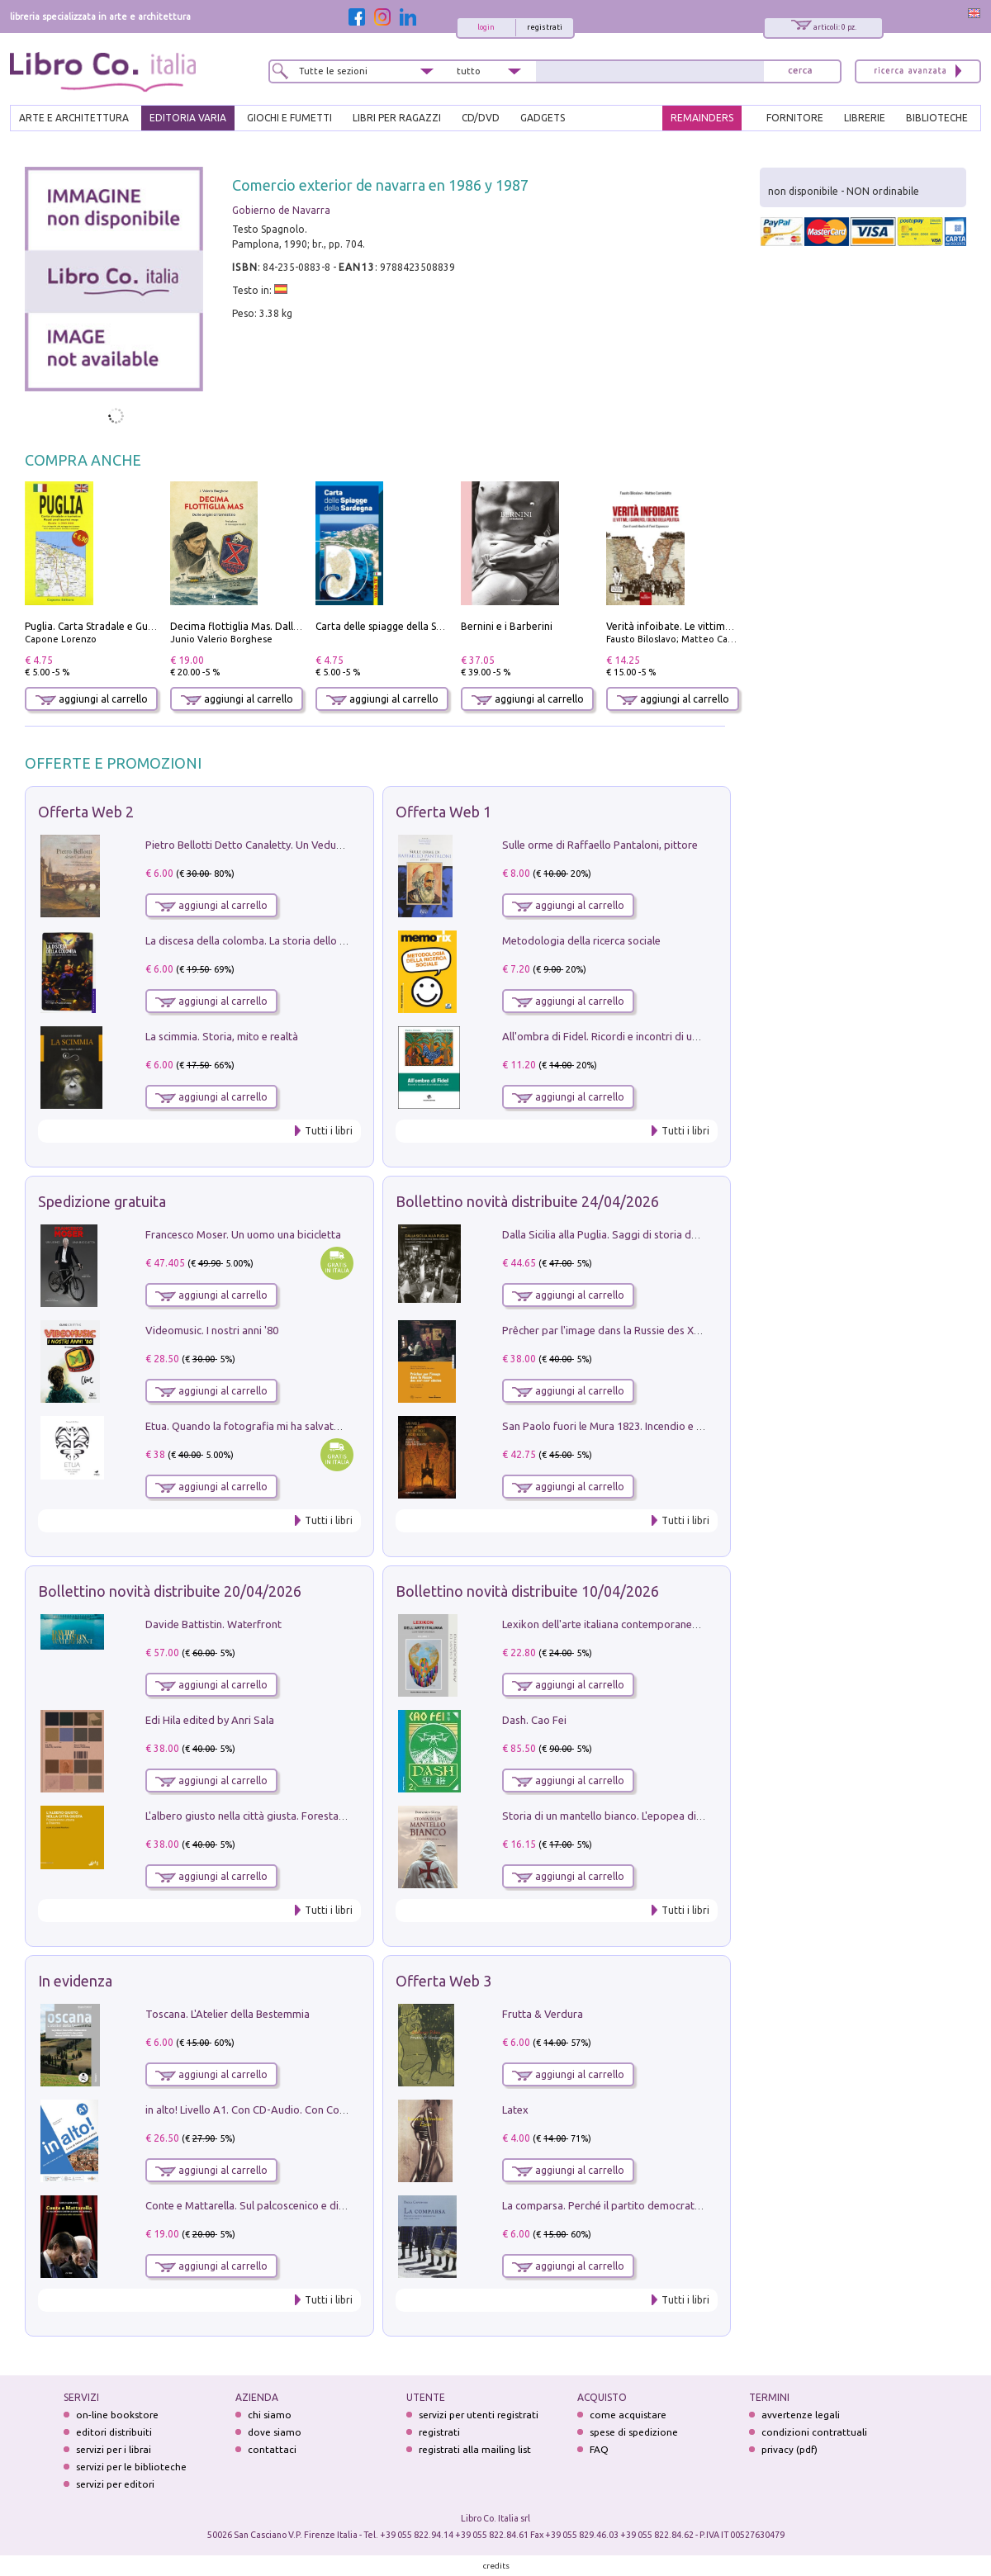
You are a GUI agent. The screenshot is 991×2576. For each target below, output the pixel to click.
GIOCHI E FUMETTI (289, 117)
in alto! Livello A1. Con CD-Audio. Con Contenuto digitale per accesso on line (327, 2109)
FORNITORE (794, 117)
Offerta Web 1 (443, 811)
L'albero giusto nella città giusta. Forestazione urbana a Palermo (299, 1815)
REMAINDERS (702, 117)
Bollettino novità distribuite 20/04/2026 (169, 1591)
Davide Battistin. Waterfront (213, 1624)
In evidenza (75, 1980)
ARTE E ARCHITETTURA (74, 117)
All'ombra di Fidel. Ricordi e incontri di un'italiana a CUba (637, 1036)
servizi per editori (115, 2484)
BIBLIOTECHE (937, 117)
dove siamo (274, 2432)
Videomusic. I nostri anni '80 (211, 1330)
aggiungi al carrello (92, 699)
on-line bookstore (117, 2414)
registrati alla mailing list (475, 2449)
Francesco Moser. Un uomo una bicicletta (243, 1234)
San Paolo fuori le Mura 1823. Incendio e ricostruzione (631, 1426)
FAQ (599, 2449)
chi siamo (270, 2414)
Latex (515, 2109)
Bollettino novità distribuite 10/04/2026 (527, 1591)
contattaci (272, 2449)
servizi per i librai (113, 2449)
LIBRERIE (864, 117)
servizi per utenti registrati (478, 2414)
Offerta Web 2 (86, 811)
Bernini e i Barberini (506, 626)
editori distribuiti (114, 2432)
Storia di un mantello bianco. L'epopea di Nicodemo (625, 1815)
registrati (544, 27)
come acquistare (628, 2414)
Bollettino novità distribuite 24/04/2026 (527, 1201)
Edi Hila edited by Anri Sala (209, 1720)
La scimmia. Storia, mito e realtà (221, 1036)
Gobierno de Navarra (281, 210)
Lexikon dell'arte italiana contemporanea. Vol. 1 (615, 1624)
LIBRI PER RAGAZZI (397, 117)
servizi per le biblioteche (131, 2466)
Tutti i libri (329, 1130)
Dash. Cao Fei (534, 1720)
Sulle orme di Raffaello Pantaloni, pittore (600, 844)
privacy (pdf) (789, 2449)
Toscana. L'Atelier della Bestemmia (227, 2014)
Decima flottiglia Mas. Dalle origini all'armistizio (282, 626)
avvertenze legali (800, 2414)
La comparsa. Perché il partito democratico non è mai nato (642, 2205)
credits (496, 2565)
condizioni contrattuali (814, 2432)
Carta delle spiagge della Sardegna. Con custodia (427, 626)
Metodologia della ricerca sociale (581, 940)
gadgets (542, 117)
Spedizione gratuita (102, 1201)
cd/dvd (481, 117)
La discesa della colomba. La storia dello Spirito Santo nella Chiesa (303, 940)
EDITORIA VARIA (187, 117)
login (486, 27)
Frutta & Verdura (542, 2014)
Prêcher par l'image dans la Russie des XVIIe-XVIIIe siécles (639, 1330)
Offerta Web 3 (443, 1980)
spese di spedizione (634, 2432)
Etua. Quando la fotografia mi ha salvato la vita (258, 1426)
